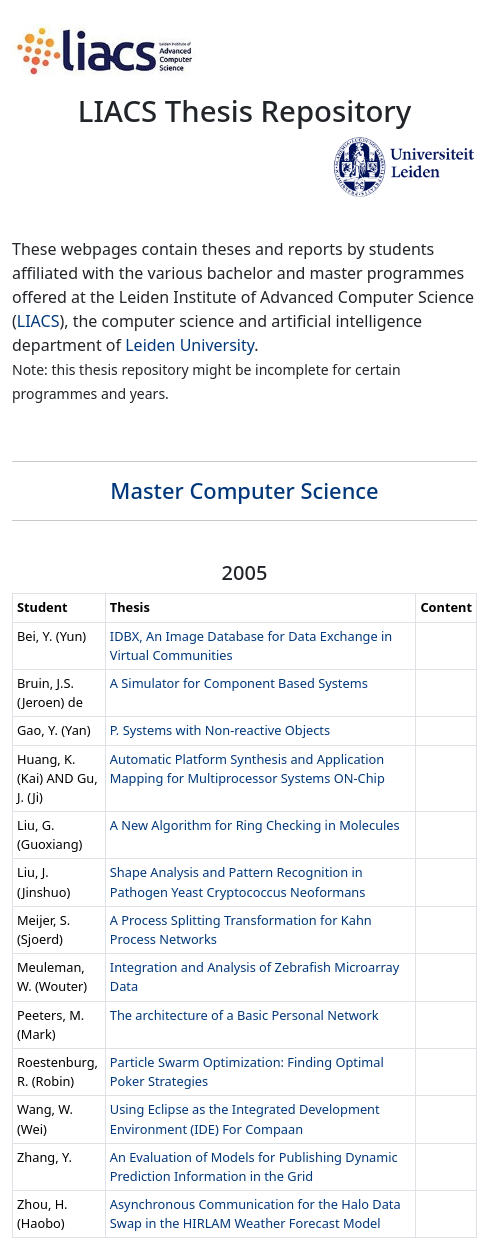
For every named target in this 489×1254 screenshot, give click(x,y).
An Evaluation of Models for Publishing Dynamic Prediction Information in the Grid (254, 1166)
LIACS (38, 321)
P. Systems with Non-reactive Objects (220, 730)
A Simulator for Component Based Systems (239, 683)
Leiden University (189, 345)
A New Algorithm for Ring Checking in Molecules (255, 825)
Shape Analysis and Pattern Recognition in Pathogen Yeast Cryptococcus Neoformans (238, 881)
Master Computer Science (244, 490)
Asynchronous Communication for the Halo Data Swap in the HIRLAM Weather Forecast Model (255, 1213)
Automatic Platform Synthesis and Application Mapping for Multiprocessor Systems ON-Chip (247, 768)
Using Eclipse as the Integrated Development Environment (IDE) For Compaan (245, 1118)
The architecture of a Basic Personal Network (244, 1015)
